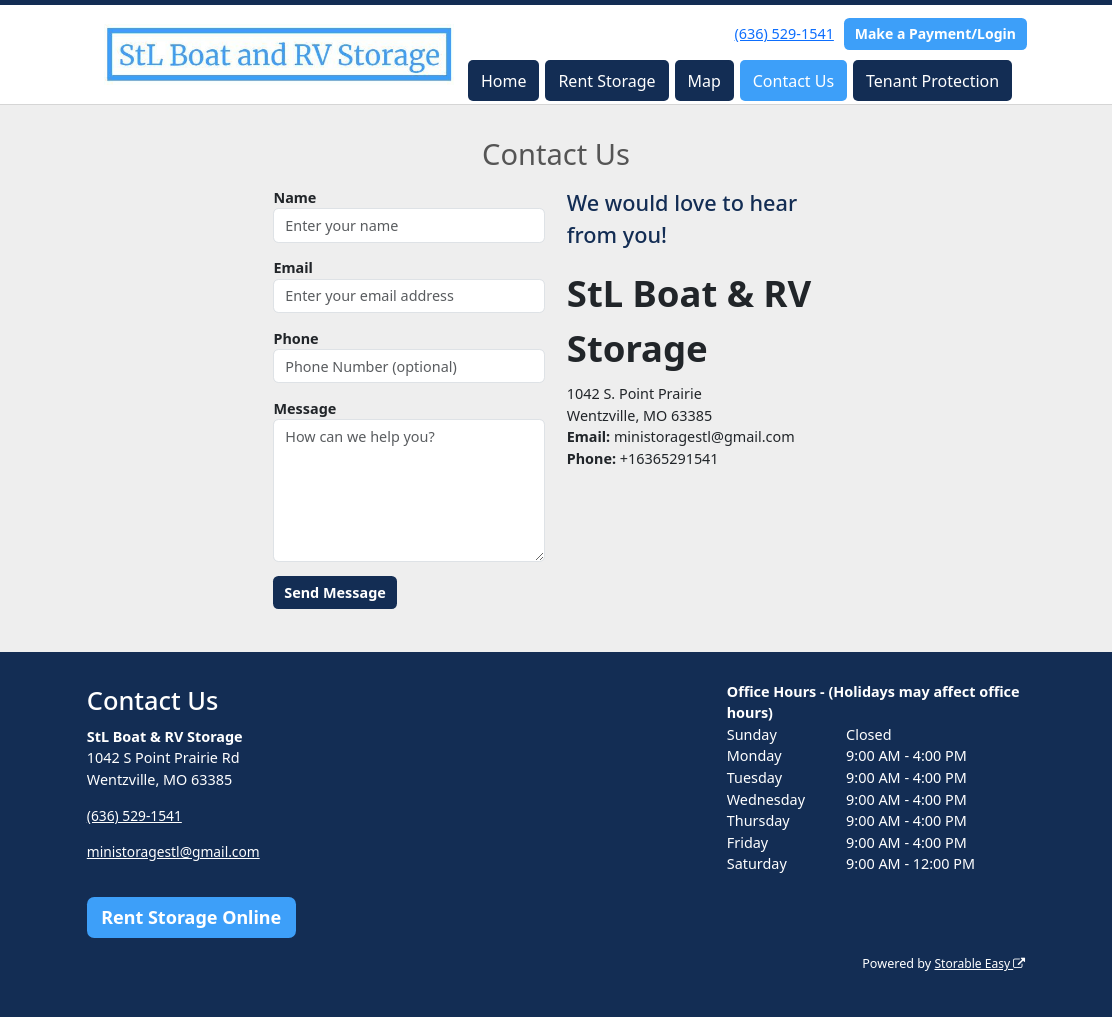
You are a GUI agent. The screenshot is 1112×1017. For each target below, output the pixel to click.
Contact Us (793, 81)
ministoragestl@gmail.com (177, 851)
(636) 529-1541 (784, 33)
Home (504, 81)
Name (294, 197)
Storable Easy (977, 963)
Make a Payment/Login (935, 33)
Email (292, 267)
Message (304, 408)
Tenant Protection (932, 81)
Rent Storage (606, 81)
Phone (295, 338)
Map (703, 81)
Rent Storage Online (191, 917)
